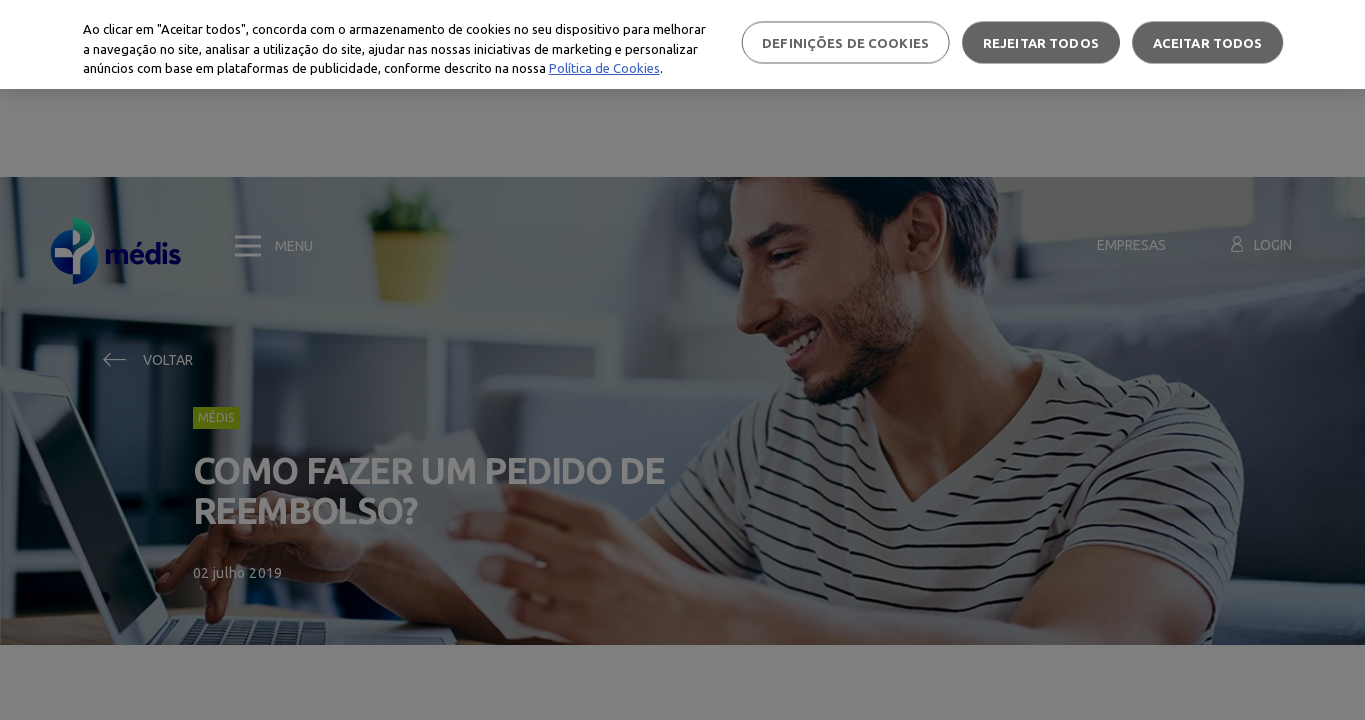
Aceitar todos (1208, 42)
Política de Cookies (604, 68)
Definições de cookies (845, 42)
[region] (682, 44)
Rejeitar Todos (1041, 42)
